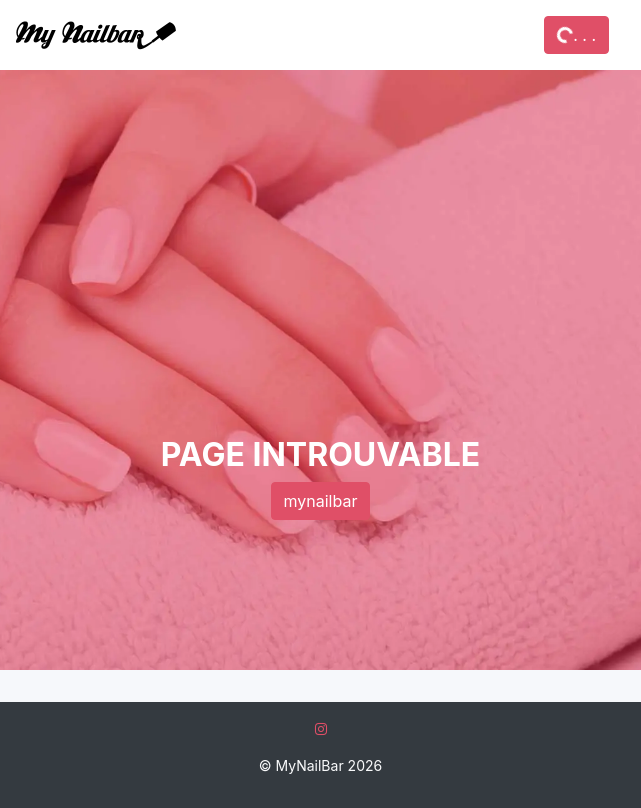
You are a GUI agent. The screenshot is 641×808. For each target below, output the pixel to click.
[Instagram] (321, 728)
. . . (576, 35)
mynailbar (321, 501)
